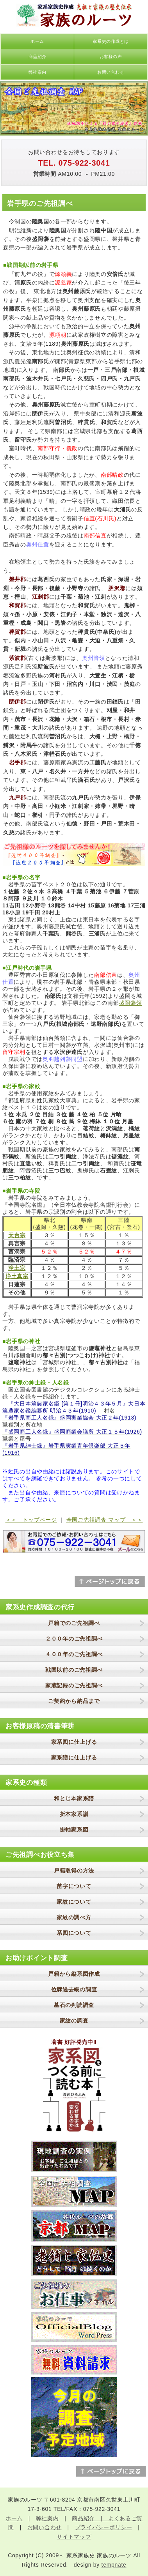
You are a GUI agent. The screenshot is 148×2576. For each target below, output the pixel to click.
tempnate (114, 2565)
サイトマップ (74, 2537)
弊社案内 (37, 72)
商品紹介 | (90, 2518)
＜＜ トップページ (31, 1520)
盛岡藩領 (130, 1003)
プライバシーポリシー (103, 2527)
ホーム (37, 41)
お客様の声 (111, 56)
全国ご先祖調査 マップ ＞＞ (104, 1520)
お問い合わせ (110, 72)
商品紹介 (37, 56)
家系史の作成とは (111, 41)
